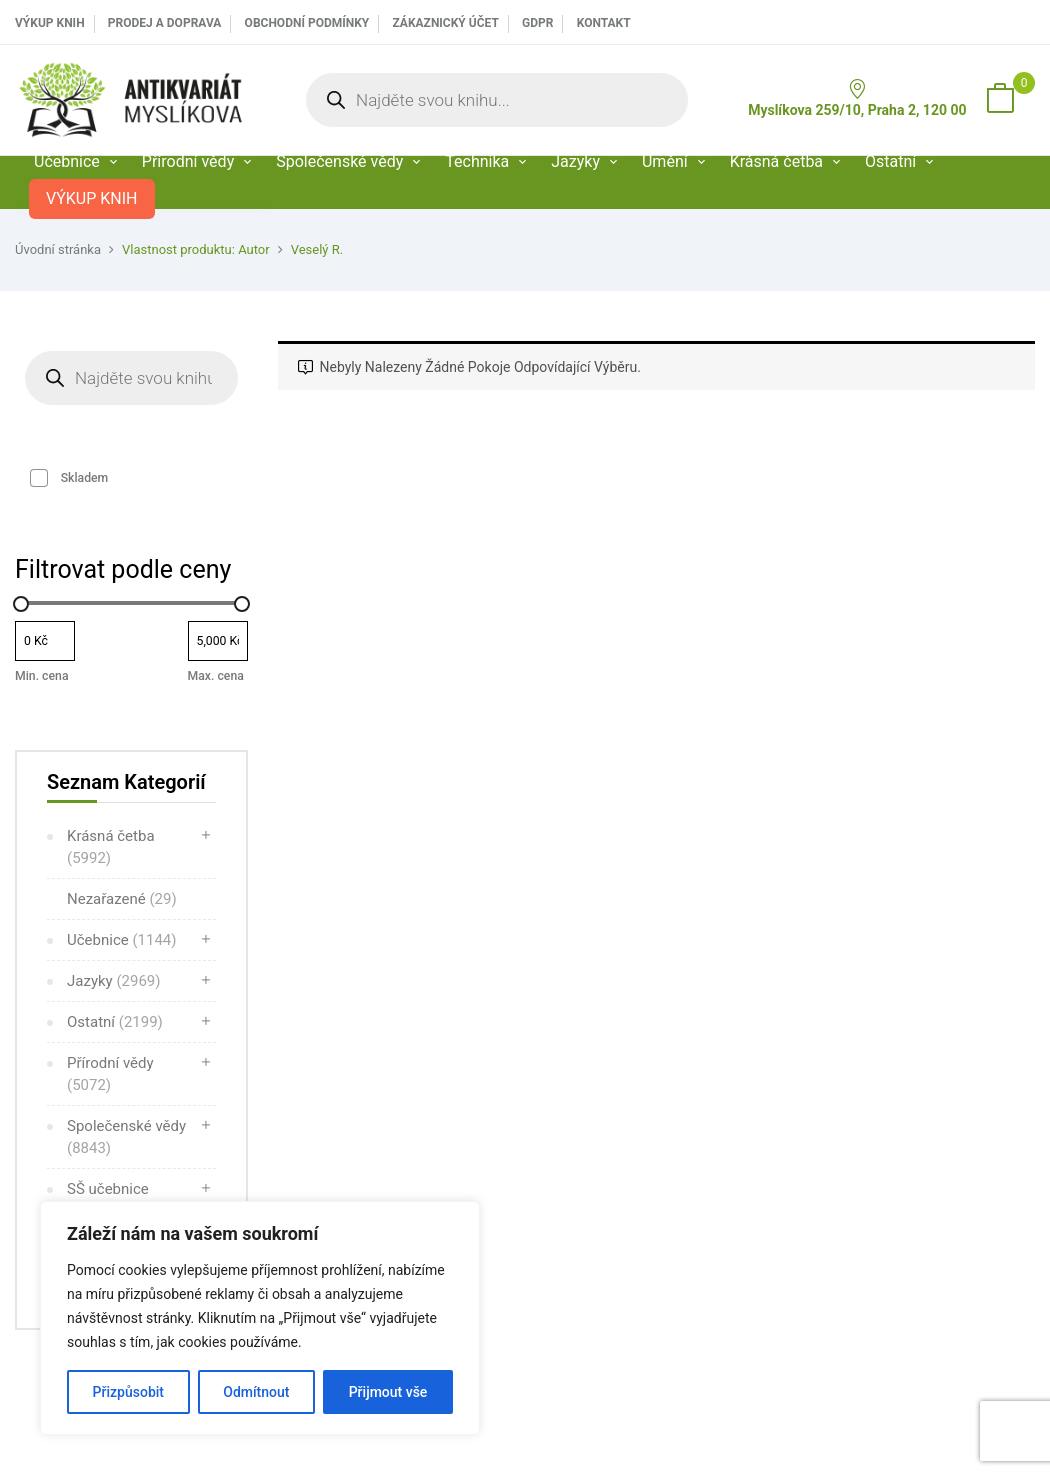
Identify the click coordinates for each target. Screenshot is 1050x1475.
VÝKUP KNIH (50, 23)
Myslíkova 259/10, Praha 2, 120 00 (857, 98)
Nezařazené (122, 899)
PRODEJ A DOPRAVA (165, 23)
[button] (1000, 100)
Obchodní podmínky (307, 23)
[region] (260, 1318)
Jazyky (113, 981)
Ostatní (115, 1022)
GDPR (537, 23)
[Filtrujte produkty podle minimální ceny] (45, 641)
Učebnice (122, 940)
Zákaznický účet (445, 23)
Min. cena (41, 676)
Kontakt (604, 23)
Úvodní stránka (58, 249)
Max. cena (216, 676)
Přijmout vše (388, 1392)
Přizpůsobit (128, 1392)
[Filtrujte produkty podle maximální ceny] (218, 641)
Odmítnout (256, 1392)
